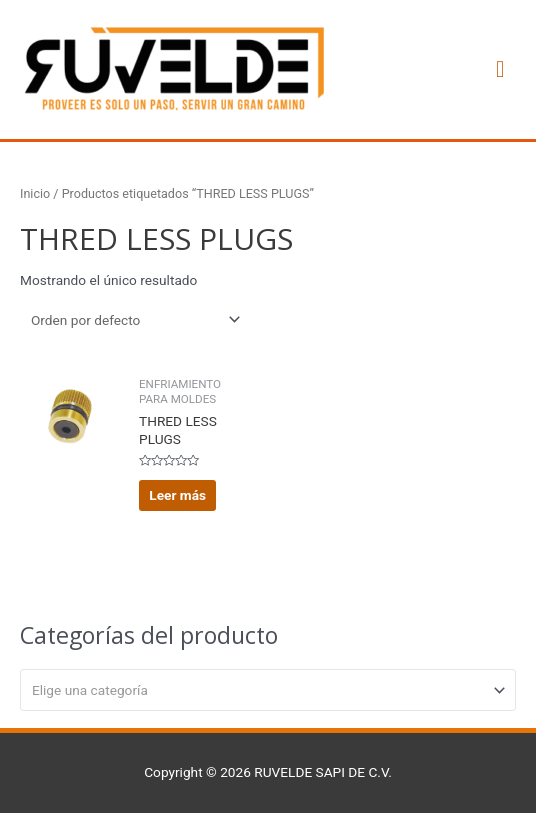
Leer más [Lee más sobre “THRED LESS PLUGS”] (177, 495)
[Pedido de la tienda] (132, 320)
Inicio (35, 193)
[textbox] (260, 690)
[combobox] (268, 690)
